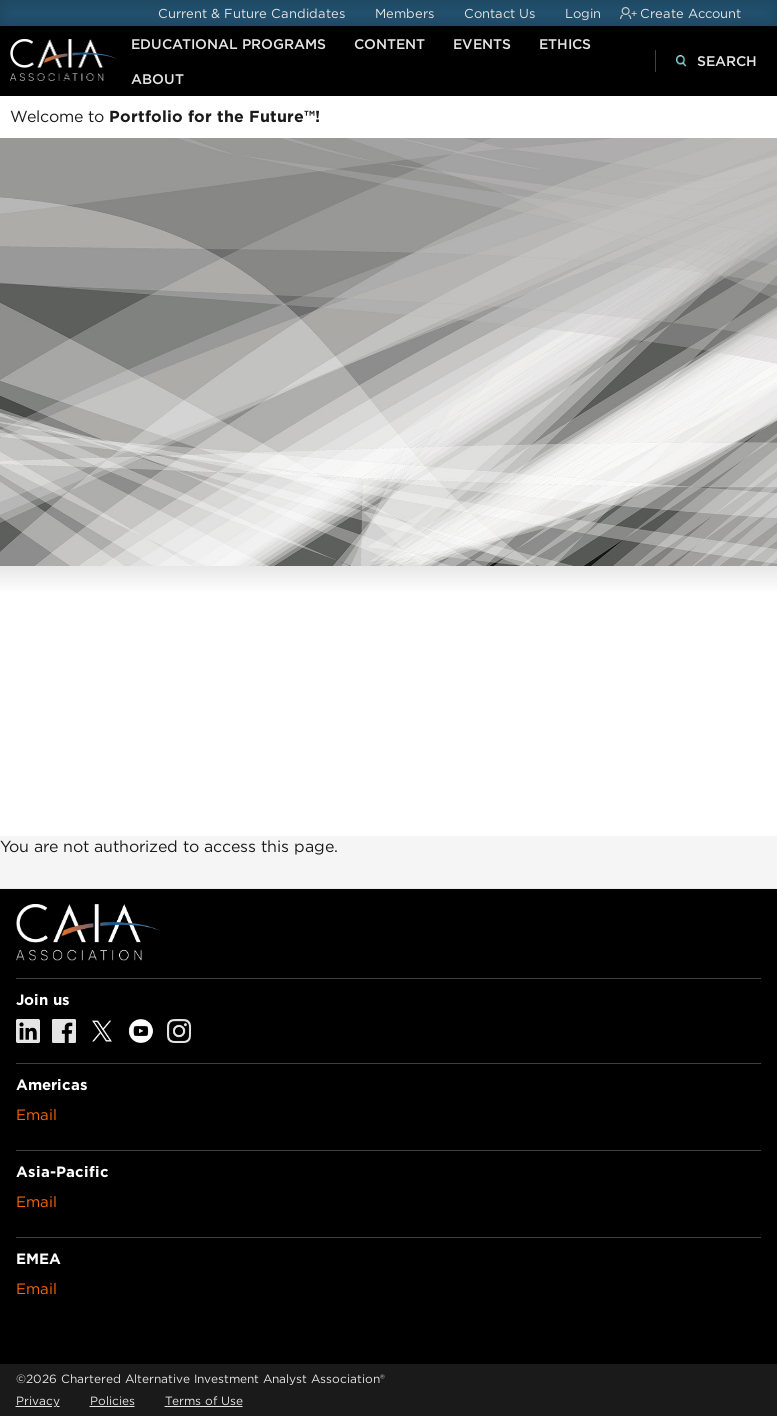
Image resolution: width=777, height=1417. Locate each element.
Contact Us (499, 13)
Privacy (38, 1400)
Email (36, 1115)
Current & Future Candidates (251, 13)
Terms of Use (204, 1400)
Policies (112, 1400)
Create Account (690, 13)
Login (583, 13)
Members (404, 13)
